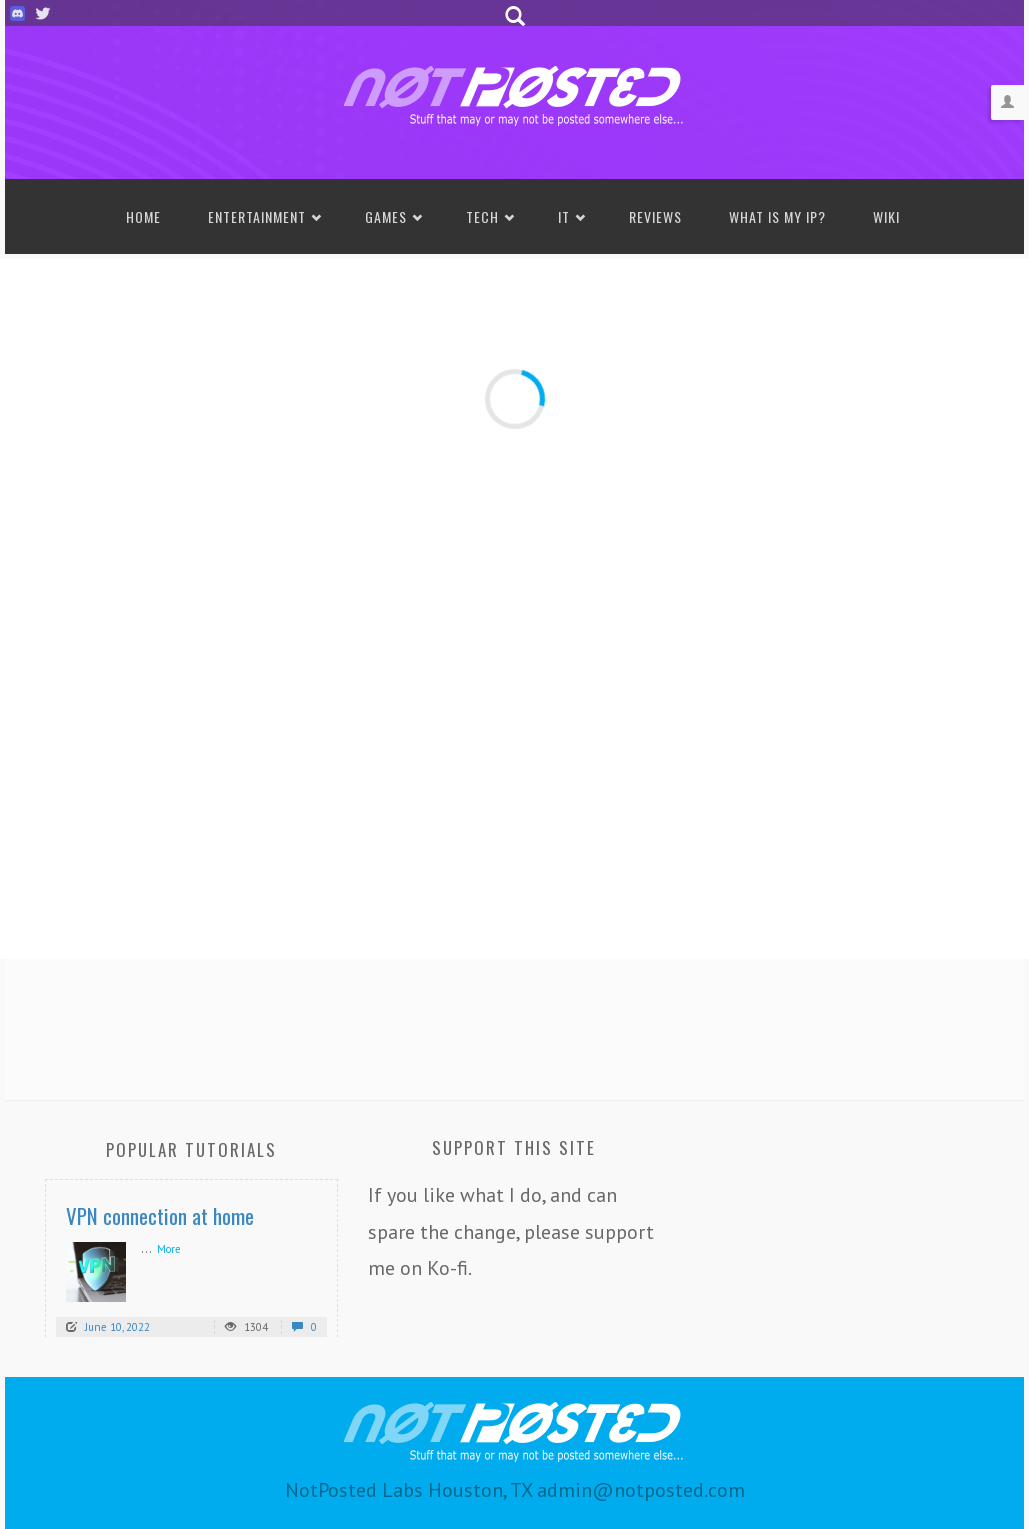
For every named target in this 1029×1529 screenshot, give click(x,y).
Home (143, 216)
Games (386, 216)
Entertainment (257, 216)
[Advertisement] (515, 1024)
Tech (482, 216)
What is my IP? (777, 216)
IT (564, 216)
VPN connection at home (160, 1215)
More (169, 1249)
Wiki (886, 216)
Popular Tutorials (191, 1149)
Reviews (655, 216)
